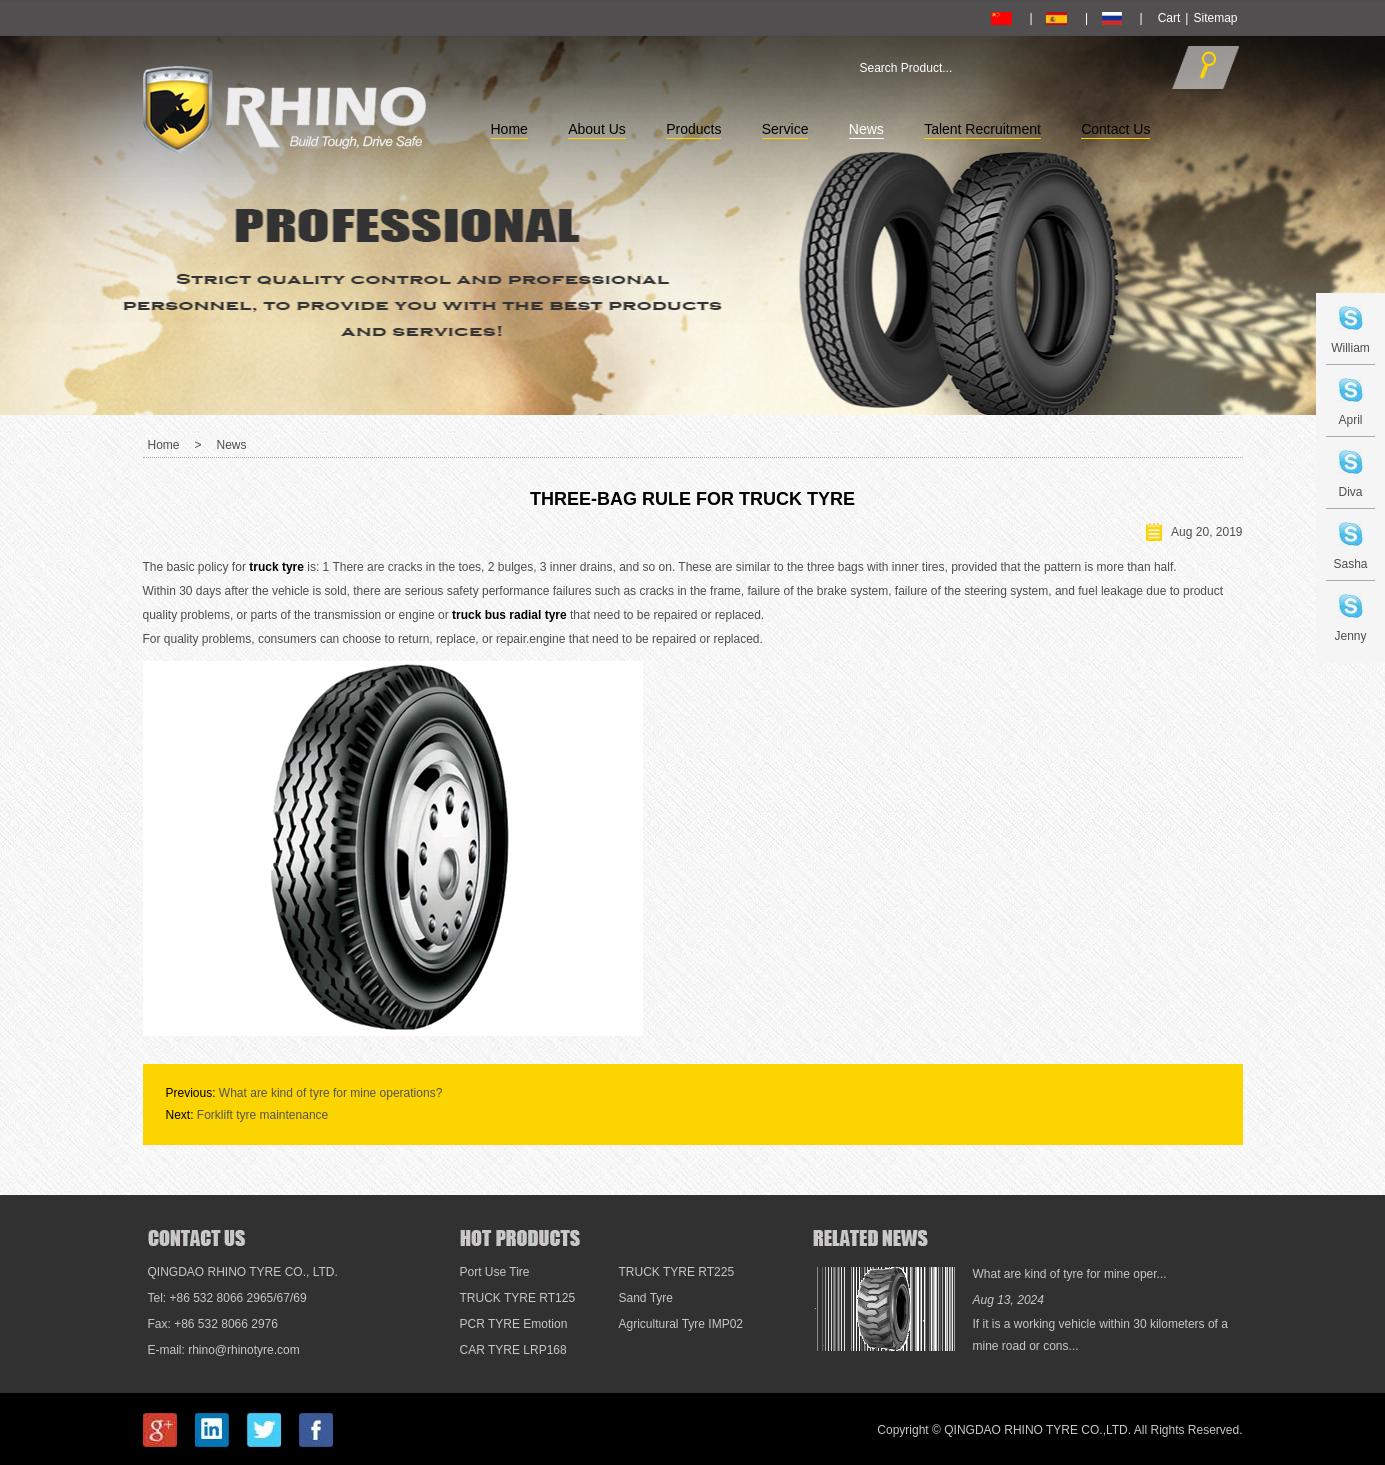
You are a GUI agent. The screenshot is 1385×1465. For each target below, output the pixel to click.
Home (509, 129)
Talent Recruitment (982, 129)
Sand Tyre (646, 1298)
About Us (597, 129)
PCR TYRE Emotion (514, 1324)
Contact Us (1115, 129)
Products (693, 129)
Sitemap (1215, 18)
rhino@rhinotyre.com (244, 1350)
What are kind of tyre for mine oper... (1070, 1274)
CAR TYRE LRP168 (513, 1350)
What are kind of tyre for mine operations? (330, 1093)
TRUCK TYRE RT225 (677, 1272)
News (866, 129)
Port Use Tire (495, 1272)
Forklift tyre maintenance (262, 1115)
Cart (1169, 18)
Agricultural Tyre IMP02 (681, 1324)
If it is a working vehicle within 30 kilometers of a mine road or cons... (1100, 1335)
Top (1339, 1136)
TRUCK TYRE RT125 (518, 1298)
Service (785, 129)
